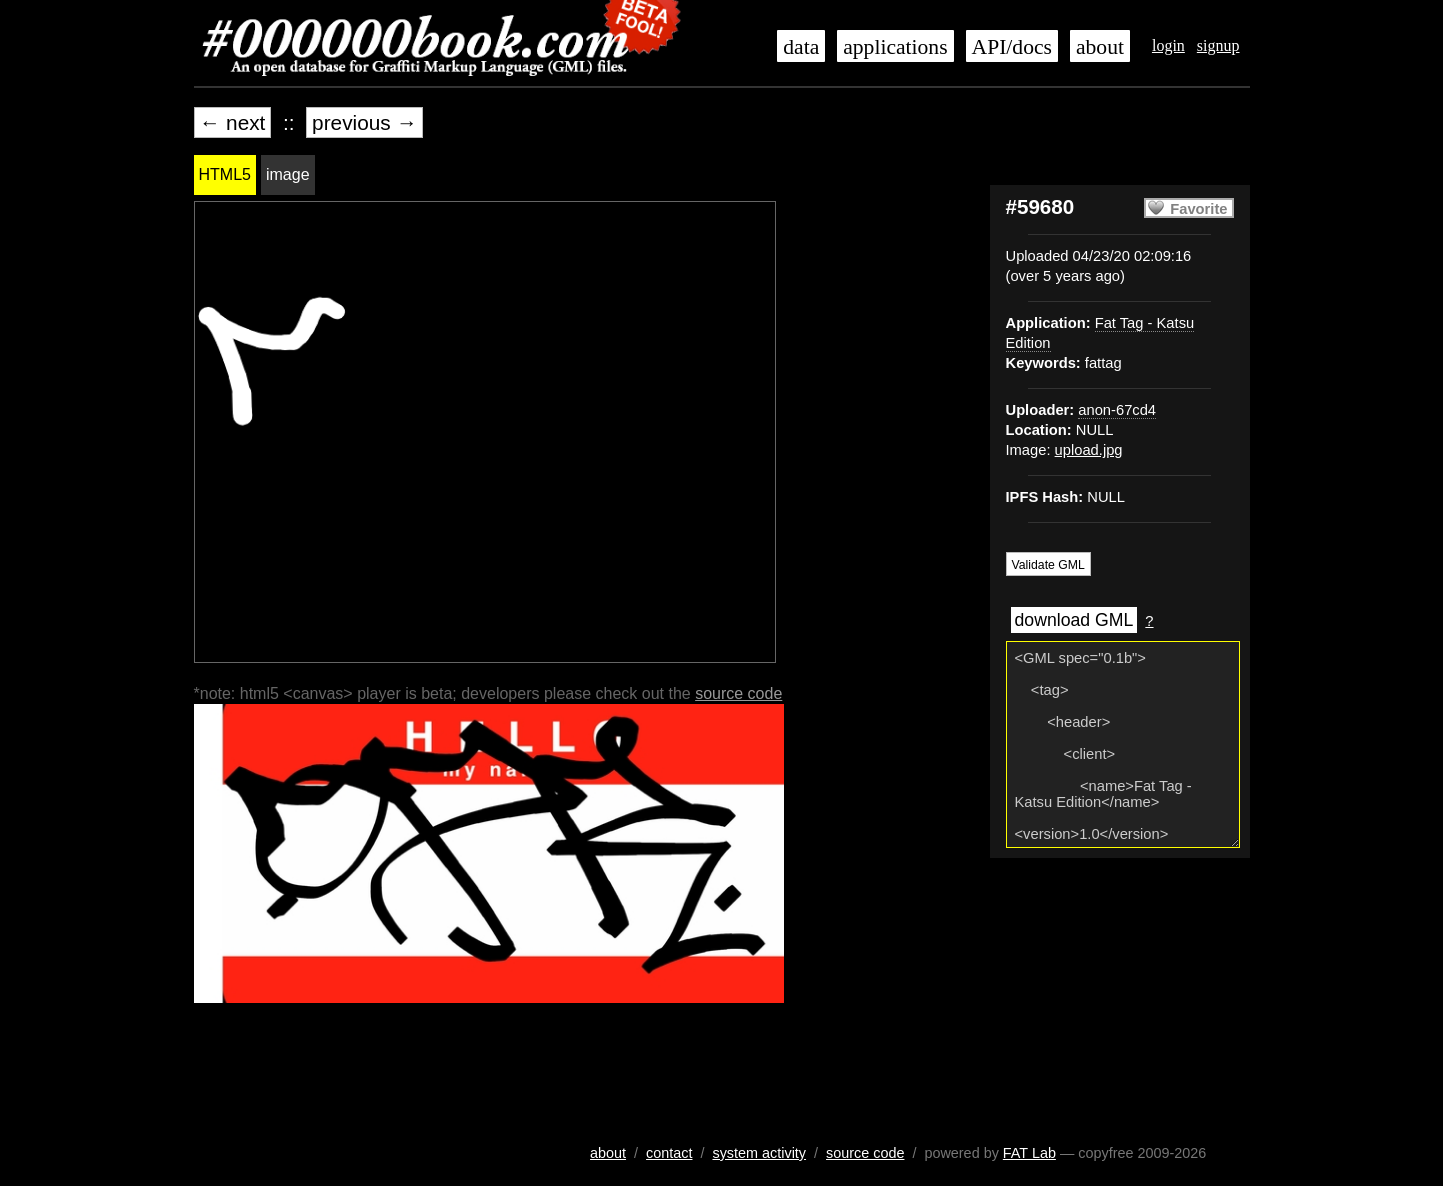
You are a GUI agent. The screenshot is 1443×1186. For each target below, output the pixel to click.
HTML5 (225, 174)
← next (233, 122)
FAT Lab (1029, 1153)
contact (669, 1153)
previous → (364, 122)
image (288, 174)
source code (738, 693)
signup (1218, 45)
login (1168, 45)
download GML (1074, 620)
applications (895, 47)
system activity (759, 1153)
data (801, 47)
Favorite (1198, 209)
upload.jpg (1089, 450)
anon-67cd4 (1117, 410)
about (1100, 47)
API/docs (1012, 47)
